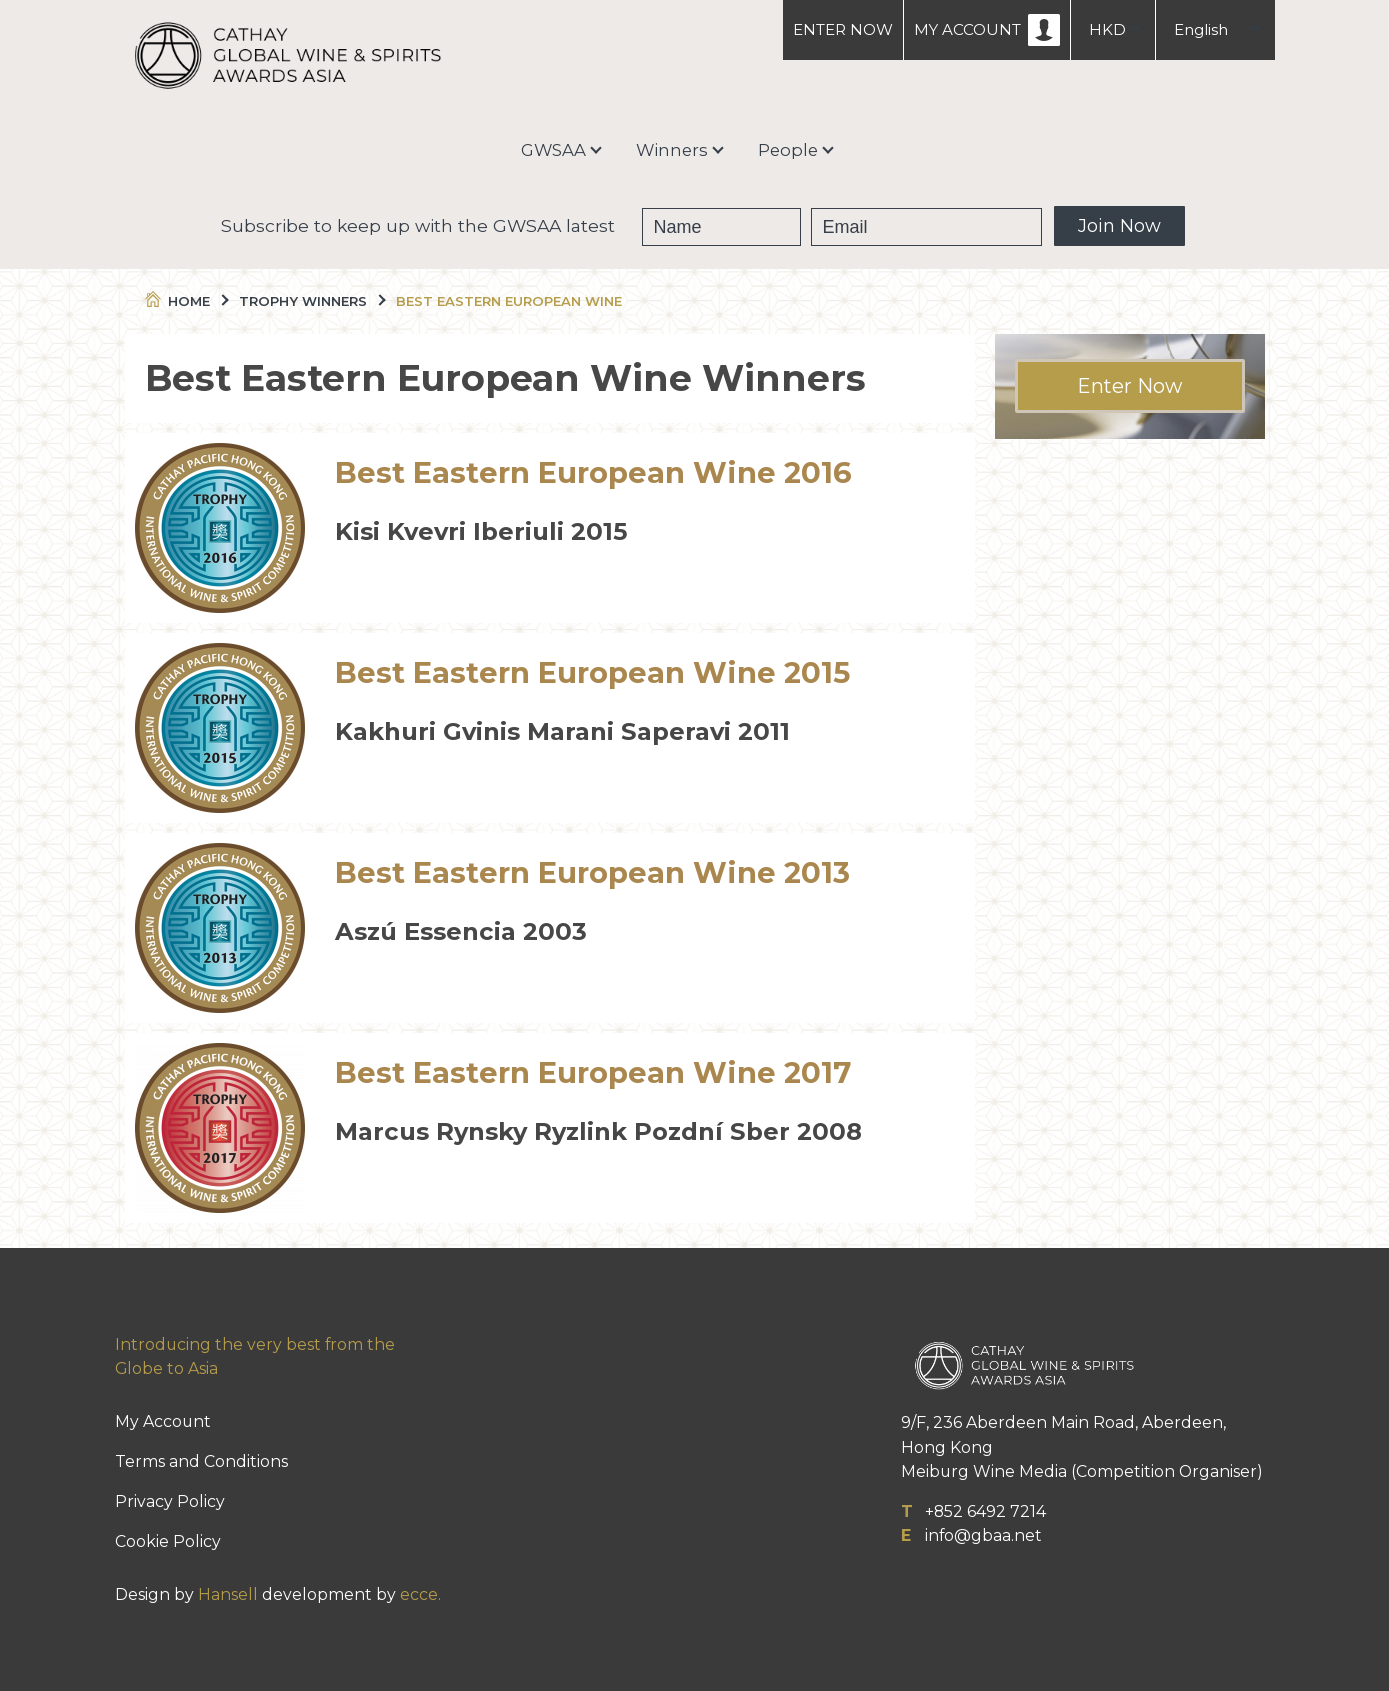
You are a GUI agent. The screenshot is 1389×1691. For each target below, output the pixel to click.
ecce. (420, 1594)
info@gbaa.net (983, 1535)
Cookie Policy (168, 1541)
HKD (1107, 29)
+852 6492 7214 (985, 1511)
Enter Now (1129, 386)
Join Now (1119, 226)
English (1201, 29)
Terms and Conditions (201, 1461)
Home (185, 301)
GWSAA (553, 150)
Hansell (228, 1594)
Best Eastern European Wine (509, 301)
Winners (672, 150)
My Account (163, 1421)
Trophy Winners (311, 301)
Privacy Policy (170, 1501)
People (788, 150)
